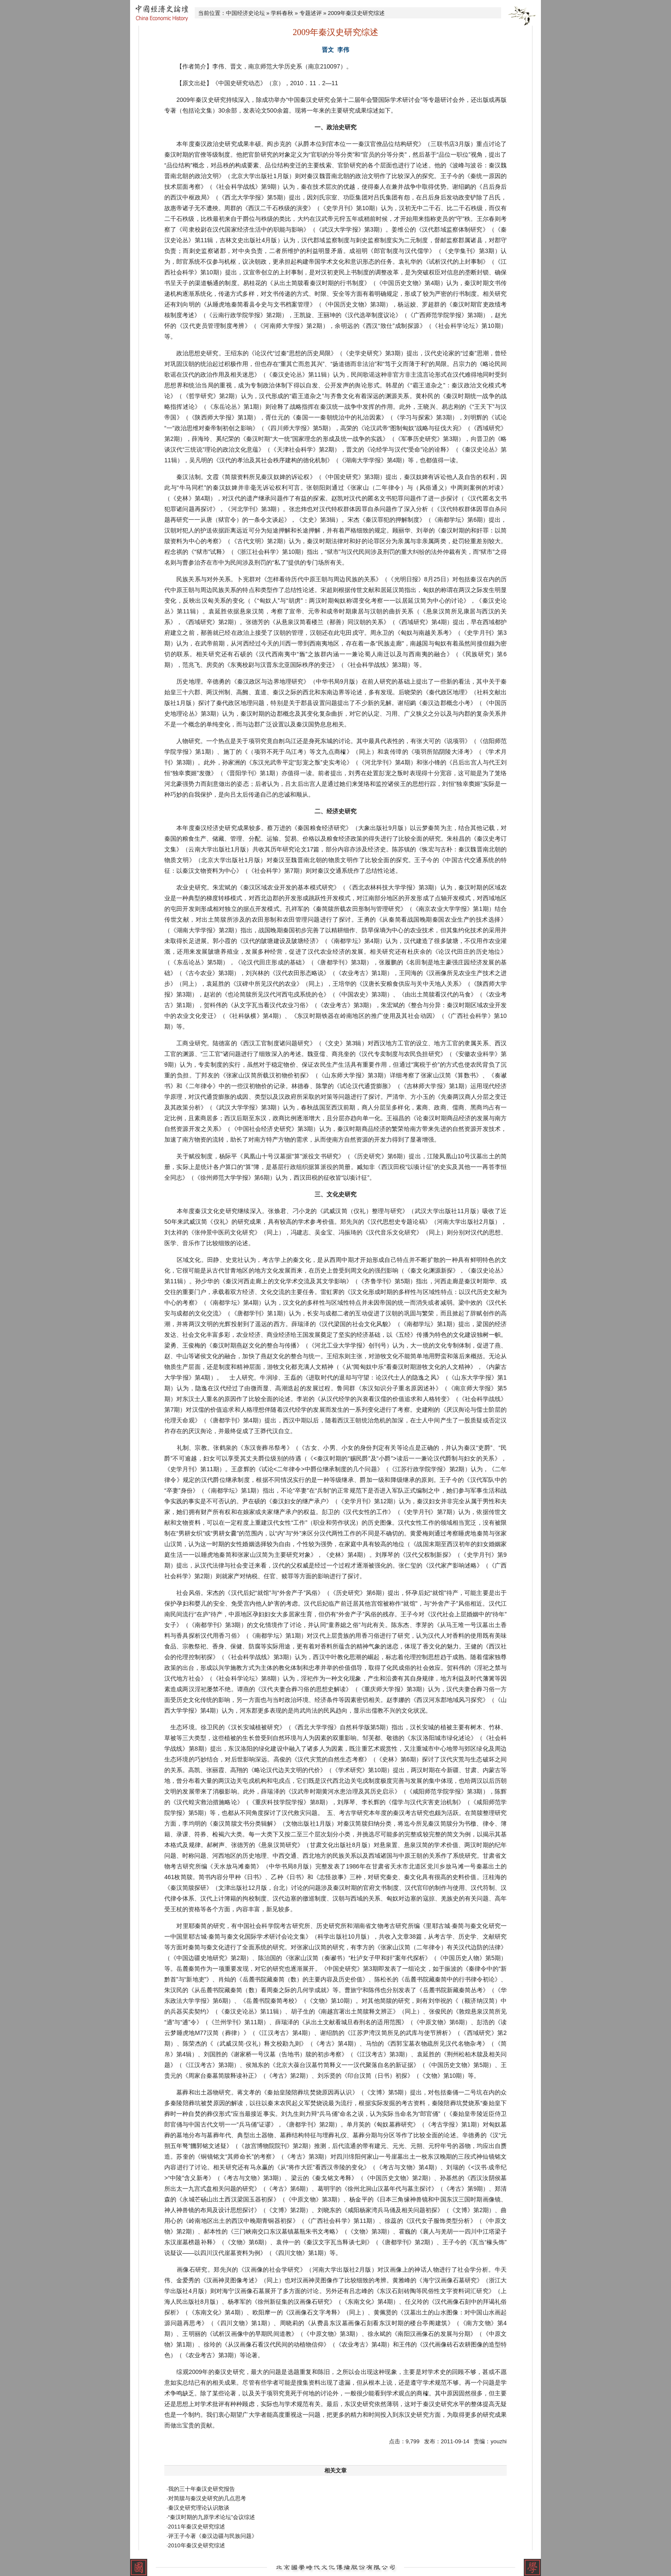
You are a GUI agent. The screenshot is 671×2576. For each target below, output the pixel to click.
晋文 (328, 49)
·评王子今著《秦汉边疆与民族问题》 (211, 2536)
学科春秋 (282, 13)
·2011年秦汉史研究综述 (195, 2526)
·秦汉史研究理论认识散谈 (197, 2508)
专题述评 (311, 13)
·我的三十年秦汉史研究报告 (200, 2489)
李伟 (343, 49)
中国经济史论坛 (245, 13)
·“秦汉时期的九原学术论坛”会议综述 (210, 2517)
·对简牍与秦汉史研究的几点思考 (206, 2498)
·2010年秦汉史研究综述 (195, 2545)
